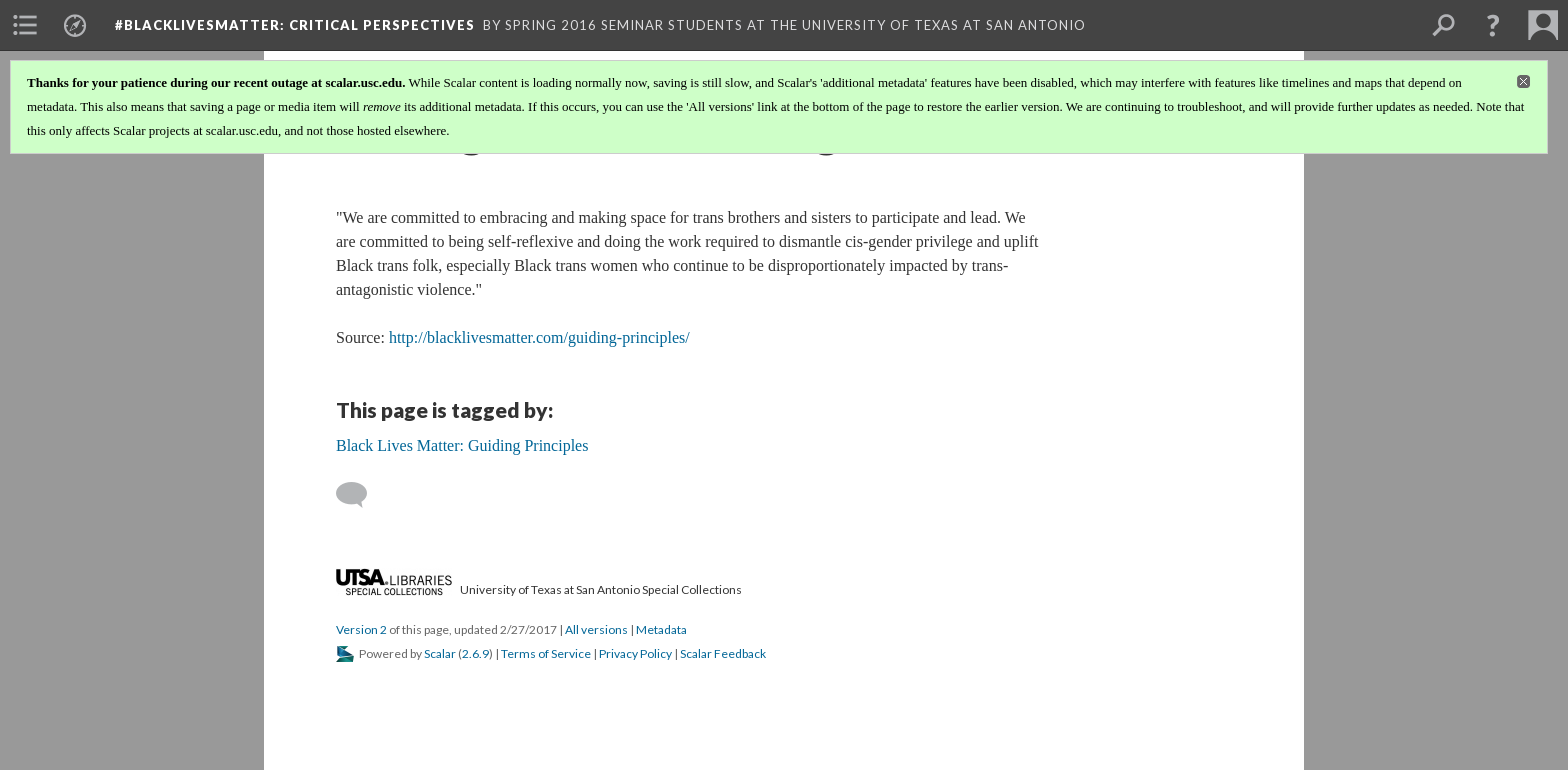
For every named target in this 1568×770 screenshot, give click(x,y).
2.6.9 (475, 653)
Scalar (440, 653)
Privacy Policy (635, 653)
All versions (596, 629)
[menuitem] (25, 25)
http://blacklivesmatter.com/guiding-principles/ (539, 337)
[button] (1493, 25)
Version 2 (361, 629)
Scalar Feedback (723, 653)
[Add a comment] (360, 495)
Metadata (661, 629)
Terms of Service (546, 653)
